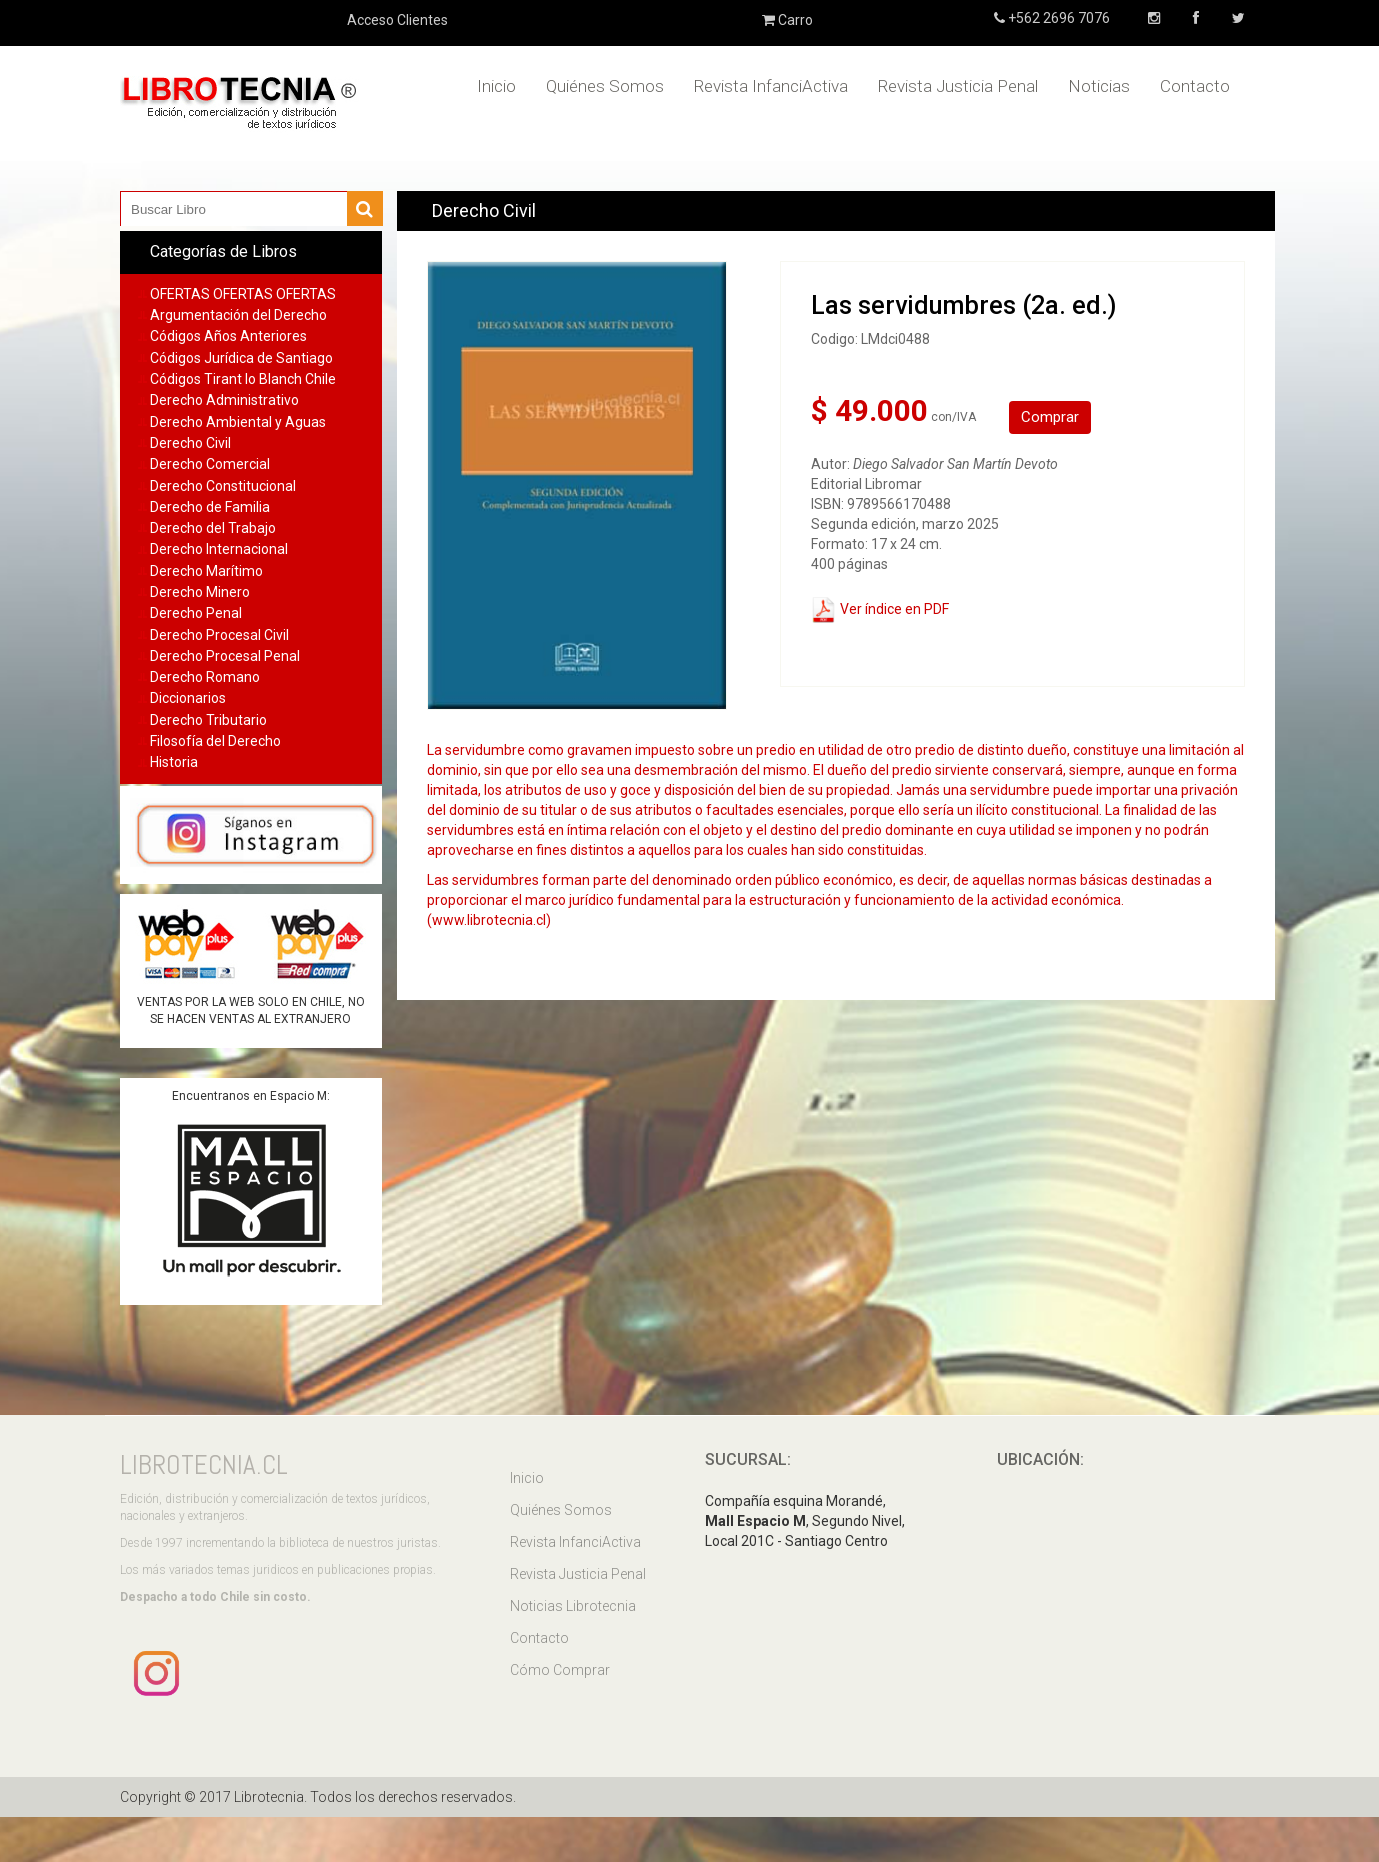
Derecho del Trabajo (213, 528)
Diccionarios (188, 698)
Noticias (1099, 86)
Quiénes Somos (605, 86)
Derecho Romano (205, 677)
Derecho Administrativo (224, 400)
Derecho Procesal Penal (225, 656)
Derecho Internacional (219, 549)
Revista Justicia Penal (958, 86)
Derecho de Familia (210, 507)
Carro (787, 20)
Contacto (1195, 86)
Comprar (1050, 417)
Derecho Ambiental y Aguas (238, 422)
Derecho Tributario (208, 720)
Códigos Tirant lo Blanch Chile (243, 379)
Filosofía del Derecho (215, 741)
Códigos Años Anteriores (228, 336)
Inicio (496, 86)
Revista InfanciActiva (771, 86)
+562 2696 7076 (1057, 18)
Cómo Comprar (560, 1670)
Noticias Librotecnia (573, 1606)
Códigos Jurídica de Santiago (241, 358)
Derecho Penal (196, 613)
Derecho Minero (200, 592)
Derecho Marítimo (206, 571)
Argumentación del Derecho (238, 315)
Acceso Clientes (397, 20)
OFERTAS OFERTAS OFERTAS (243, 294)
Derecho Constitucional (223, 486)
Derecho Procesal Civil (219, 635)
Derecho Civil (190, 443)
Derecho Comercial (210, 464)
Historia (174, 762)
